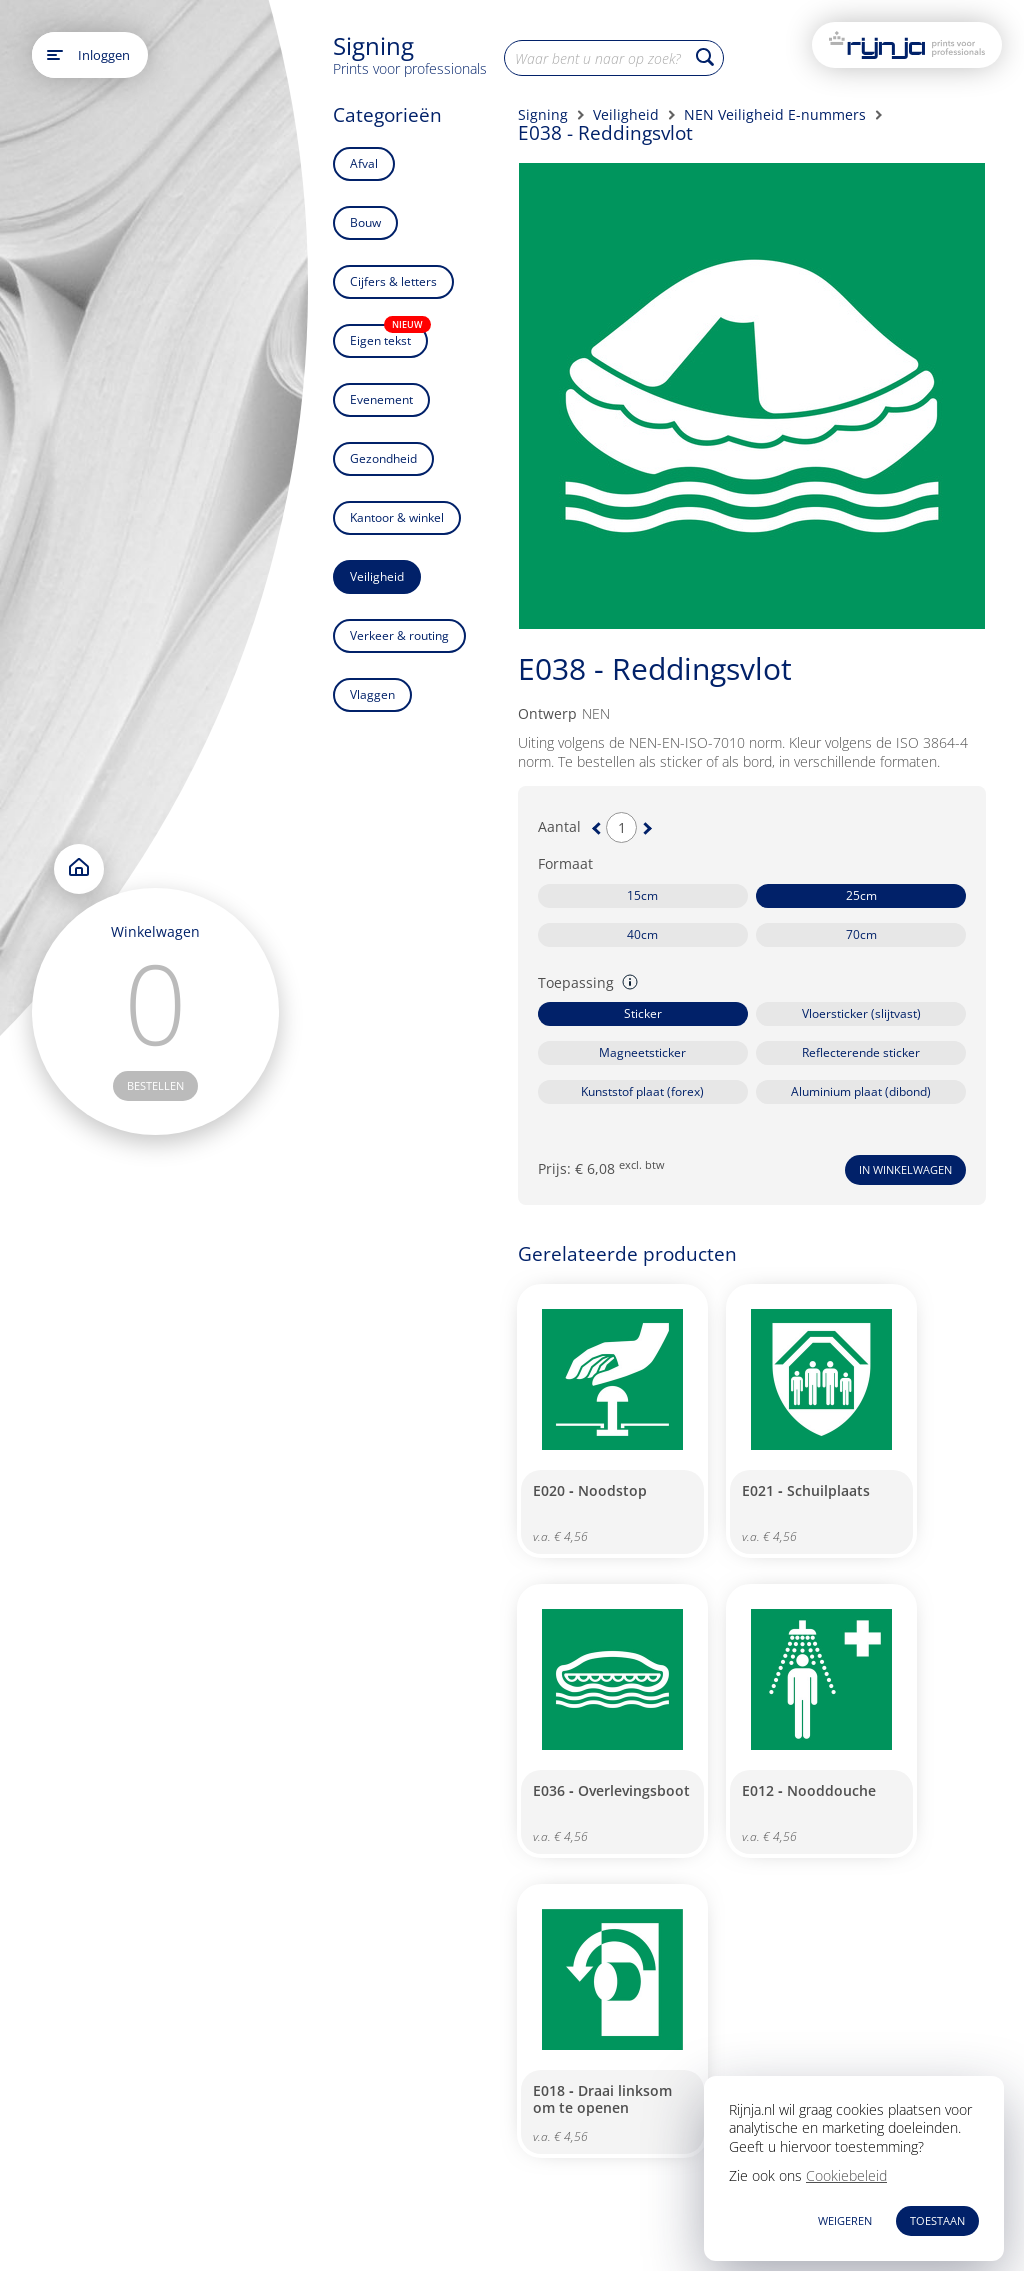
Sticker (643, 1013)
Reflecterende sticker (861, 1052)
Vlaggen (372, 694)
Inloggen (104, 55)
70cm (861, 934)
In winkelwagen (905, 1169)
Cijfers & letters (393, 281)
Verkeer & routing (399, 635)
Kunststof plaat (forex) (642, 1091)
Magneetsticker (642, 1052)
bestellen (155, 1085)
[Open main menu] (55, 55)
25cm (861, 895)
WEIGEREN (845, 2220)
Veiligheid (377, 576)
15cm (642, 895)
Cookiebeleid (846, 2175)
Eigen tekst (389, 336)
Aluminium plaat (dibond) (861, 1091)
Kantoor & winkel (397, 517)
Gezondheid (383, 458)
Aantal (559, 827)
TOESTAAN (937, 2220)
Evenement (381, 399)
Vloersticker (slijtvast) (861, 1013)
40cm (642, 934)
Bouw (365, 222)
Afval (364, 163)
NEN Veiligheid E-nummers (775, 114)
